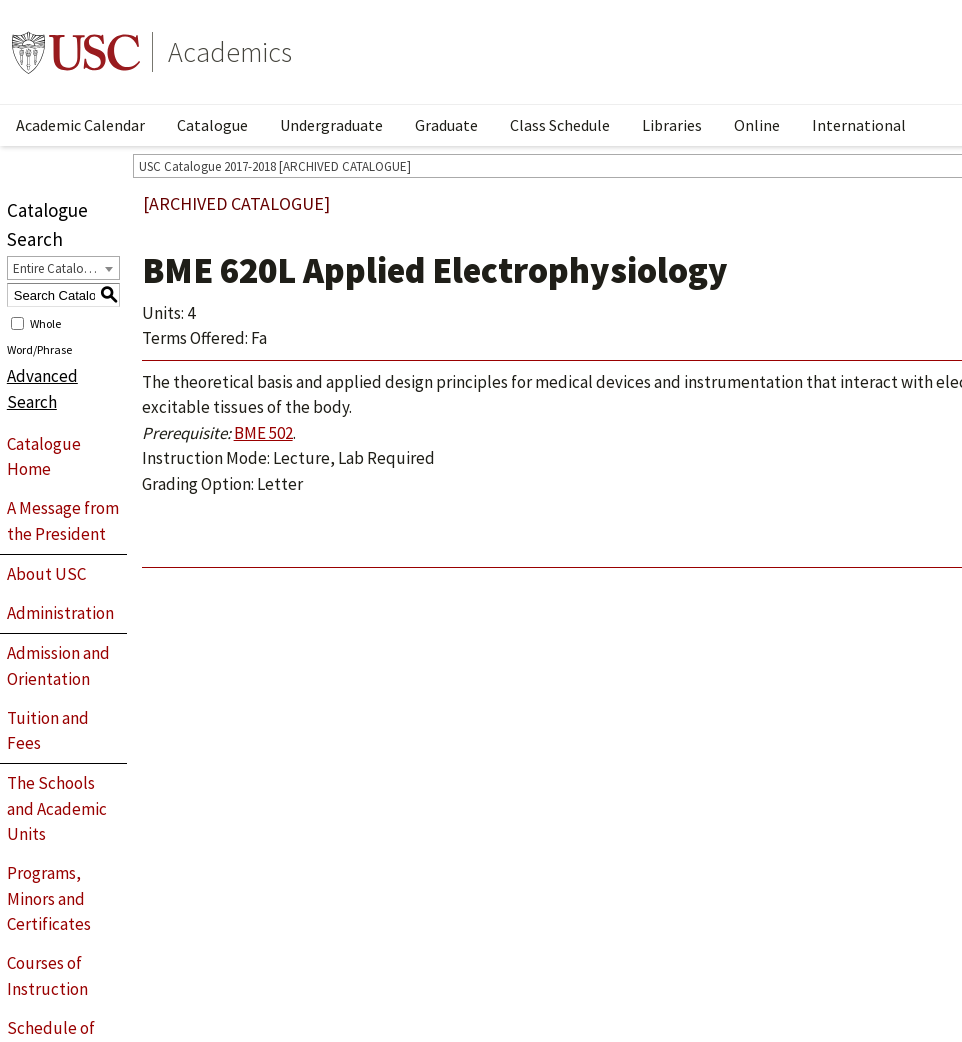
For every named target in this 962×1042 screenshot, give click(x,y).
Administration (60, 613)
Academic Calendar (80, 125)
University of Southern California (76, 52)
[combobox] (63, 268)
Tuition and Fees (48, 731)
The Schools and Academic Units (57, 808)
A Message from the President (63, 521)
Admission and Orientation (58, 666)
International (859, 125)
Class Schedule (560, 125)
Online (757, 125)
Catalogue (212, 125)
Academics (230, 52)
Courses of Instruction (47, 976)
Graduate (446, 125)
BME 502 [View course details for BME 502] (263, 433)
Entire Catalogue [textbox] (58, 268)
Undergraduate (331, 125)
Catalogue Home (44, 457)
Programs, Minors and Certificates (49, 898)
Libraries (672, 125)
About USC (46, 574)
